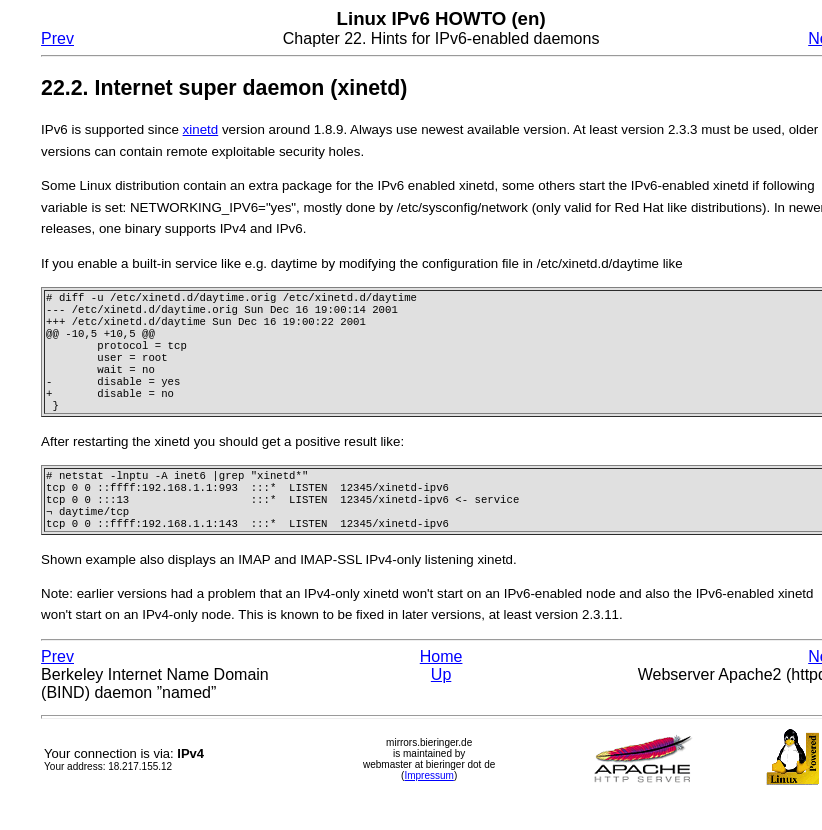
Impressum (428, 805)
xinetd (201, 129)
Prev (57, 38)
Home (441, 686)
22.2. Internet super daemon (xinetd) (224, 88)
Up (441, 704)
